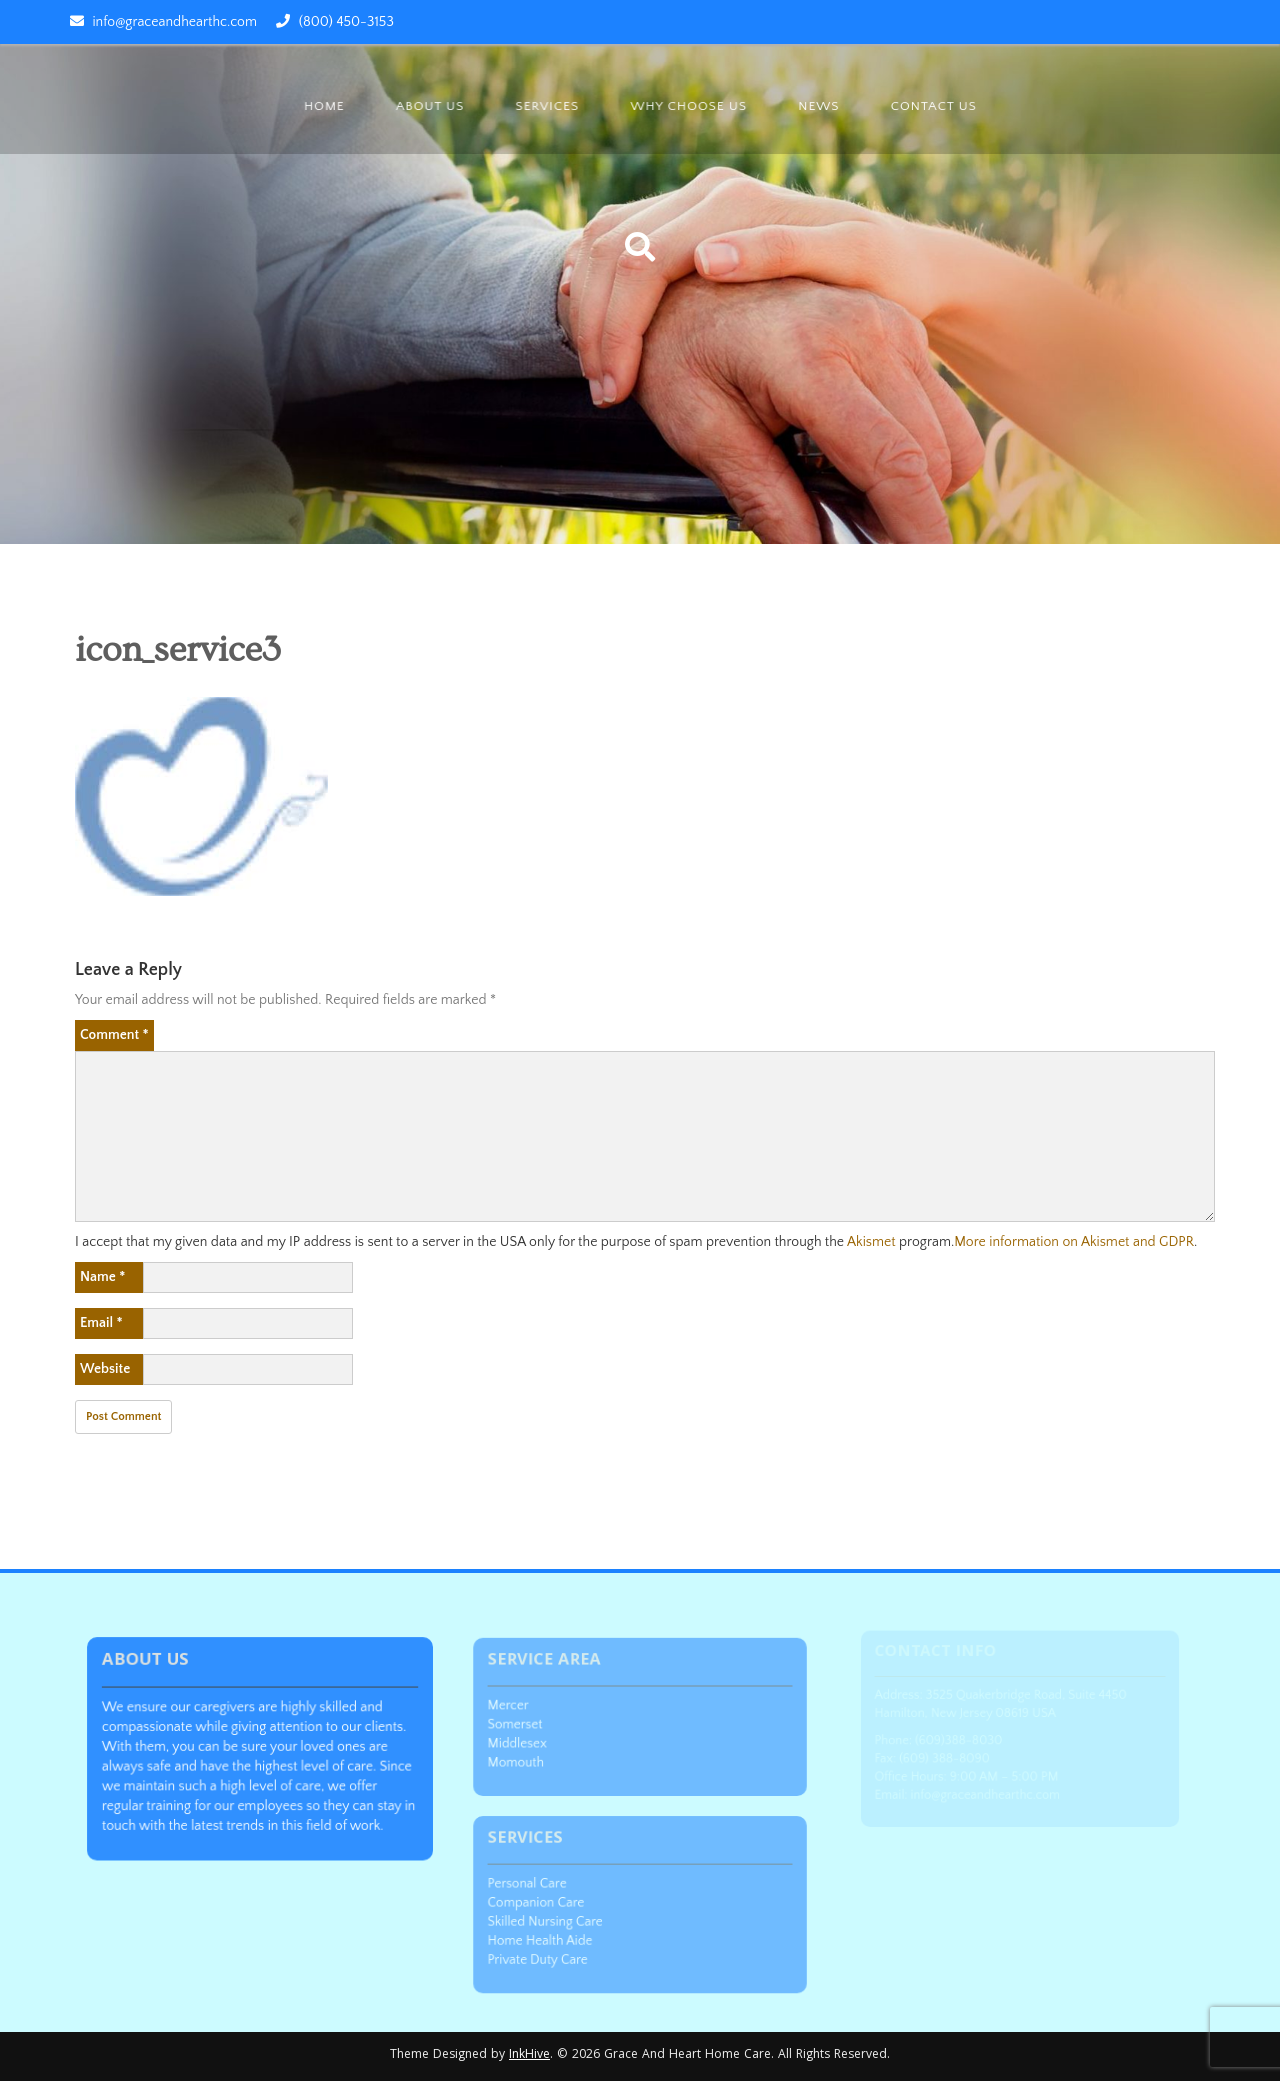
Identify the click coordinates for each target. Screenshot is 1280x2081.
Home (325, 106)
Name (102, 1277)
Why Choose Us (689, 106)
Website (105, 1369)
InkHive (529, 2055)
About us (431, 106)
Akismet (871, 1242)
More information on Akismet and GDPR (1074, 1242)
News (818, 106)
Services (547, 106)
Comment (114, 1035)
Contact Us (934, 106)
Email (101, 1323)
